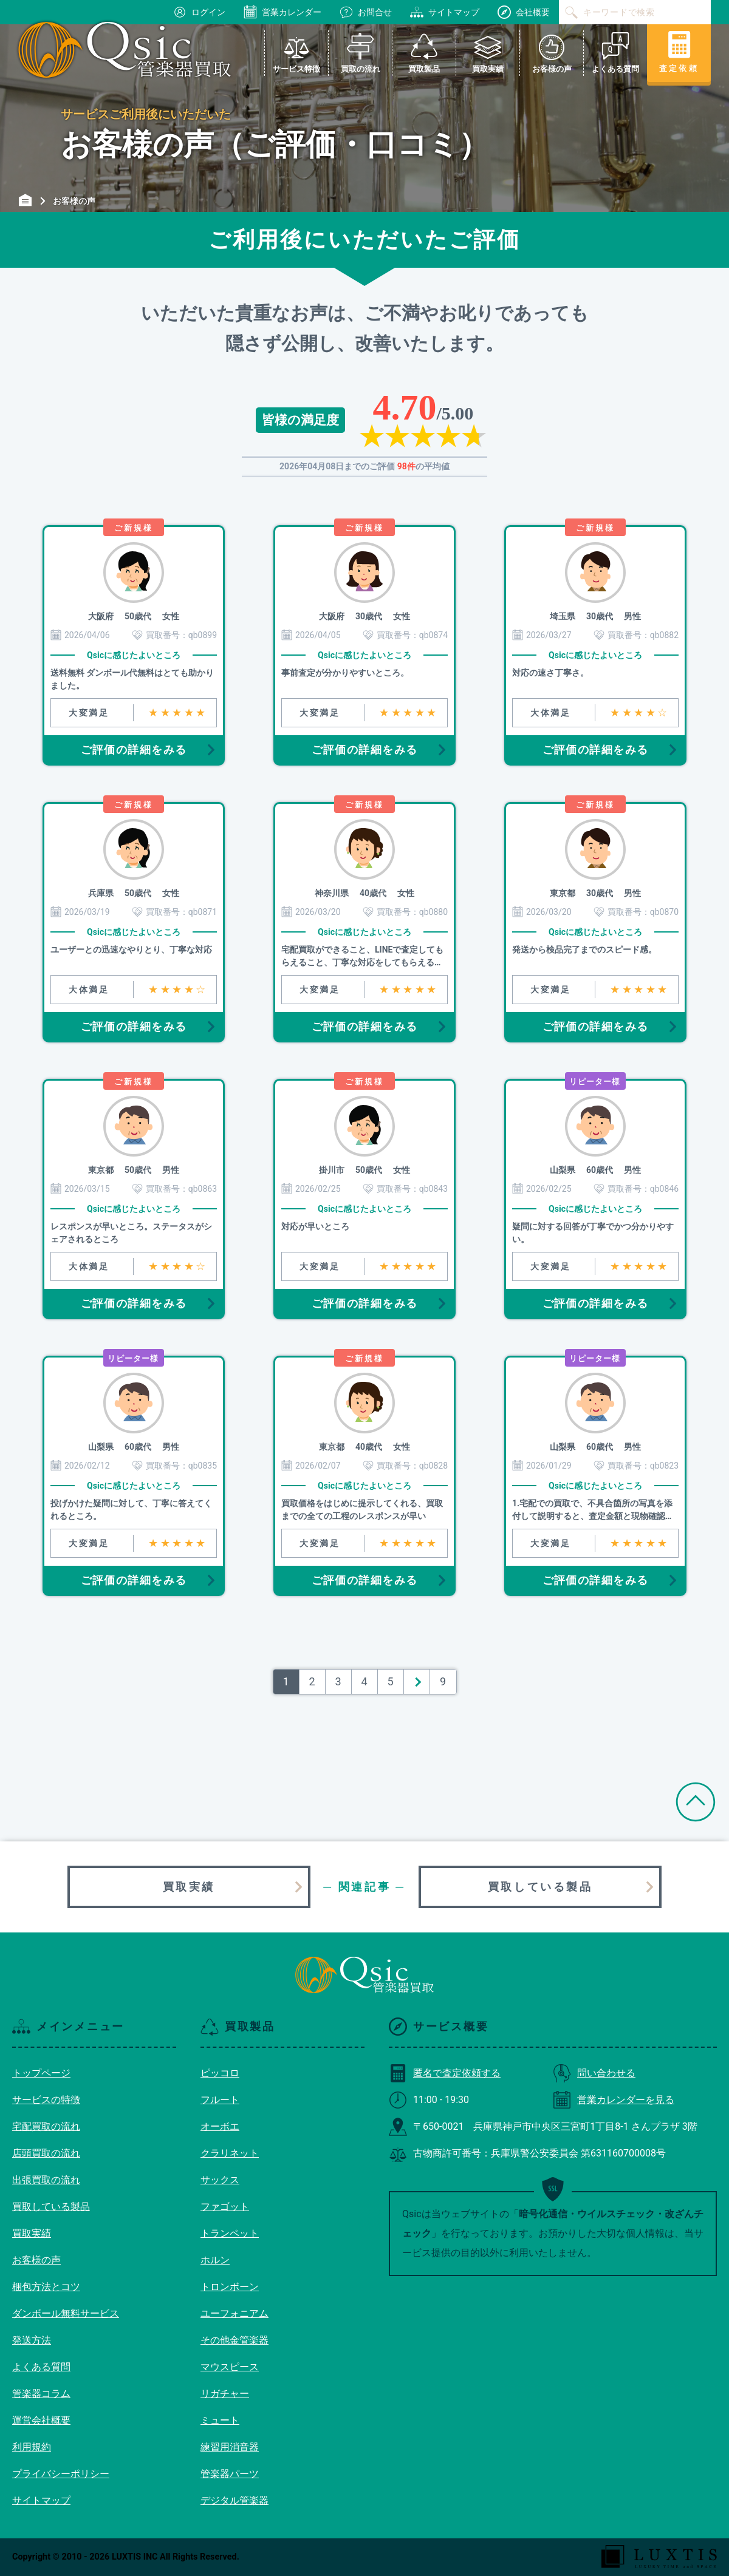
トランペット (229, 2233)
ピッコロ (219, 2073)
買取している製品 (540, 1886)
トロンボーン (229, 2286)
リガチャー (224, 2393)
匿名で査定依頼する (445, 2073)
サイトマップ (444, 12)
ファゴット (224, 2206)
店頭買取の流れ (46, 2153)
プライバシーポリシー (60, 2473)
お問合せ (366, 12)
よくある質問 (41, 2367)
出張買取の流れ (46, 2180)
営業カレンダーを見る (613, 2099)
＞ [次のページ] (416, 1681)
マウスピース (229, 2367)
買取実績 (189, 1886)
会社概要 (524, 12)
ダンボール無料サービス (65, 2313)
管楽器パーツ (229, 2473)
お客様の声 (36, 2260)
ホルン (215, 2260)
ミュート (219, 2420)
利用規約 (31, 2447)
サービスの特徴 (46, 2099)
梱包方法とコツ (46, 2286)
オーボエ (219, 2126)
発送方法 (31, 2340)
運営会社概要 (41, 2420)
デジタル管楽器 (234, 2500)
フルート (219, 2099)
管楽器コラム (41, 2393)
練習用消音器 (229, 2447)
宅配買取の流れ (46, 2126)
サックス (219, 2180)
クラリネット (229, 2153)
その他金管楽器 (234, 2340)
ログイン (199, 12)
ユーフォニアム (234, 2313)
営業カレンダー (282, 12)
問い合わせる (594, 2073)
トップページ (41, 2073)
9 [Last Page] (443, 1681)
